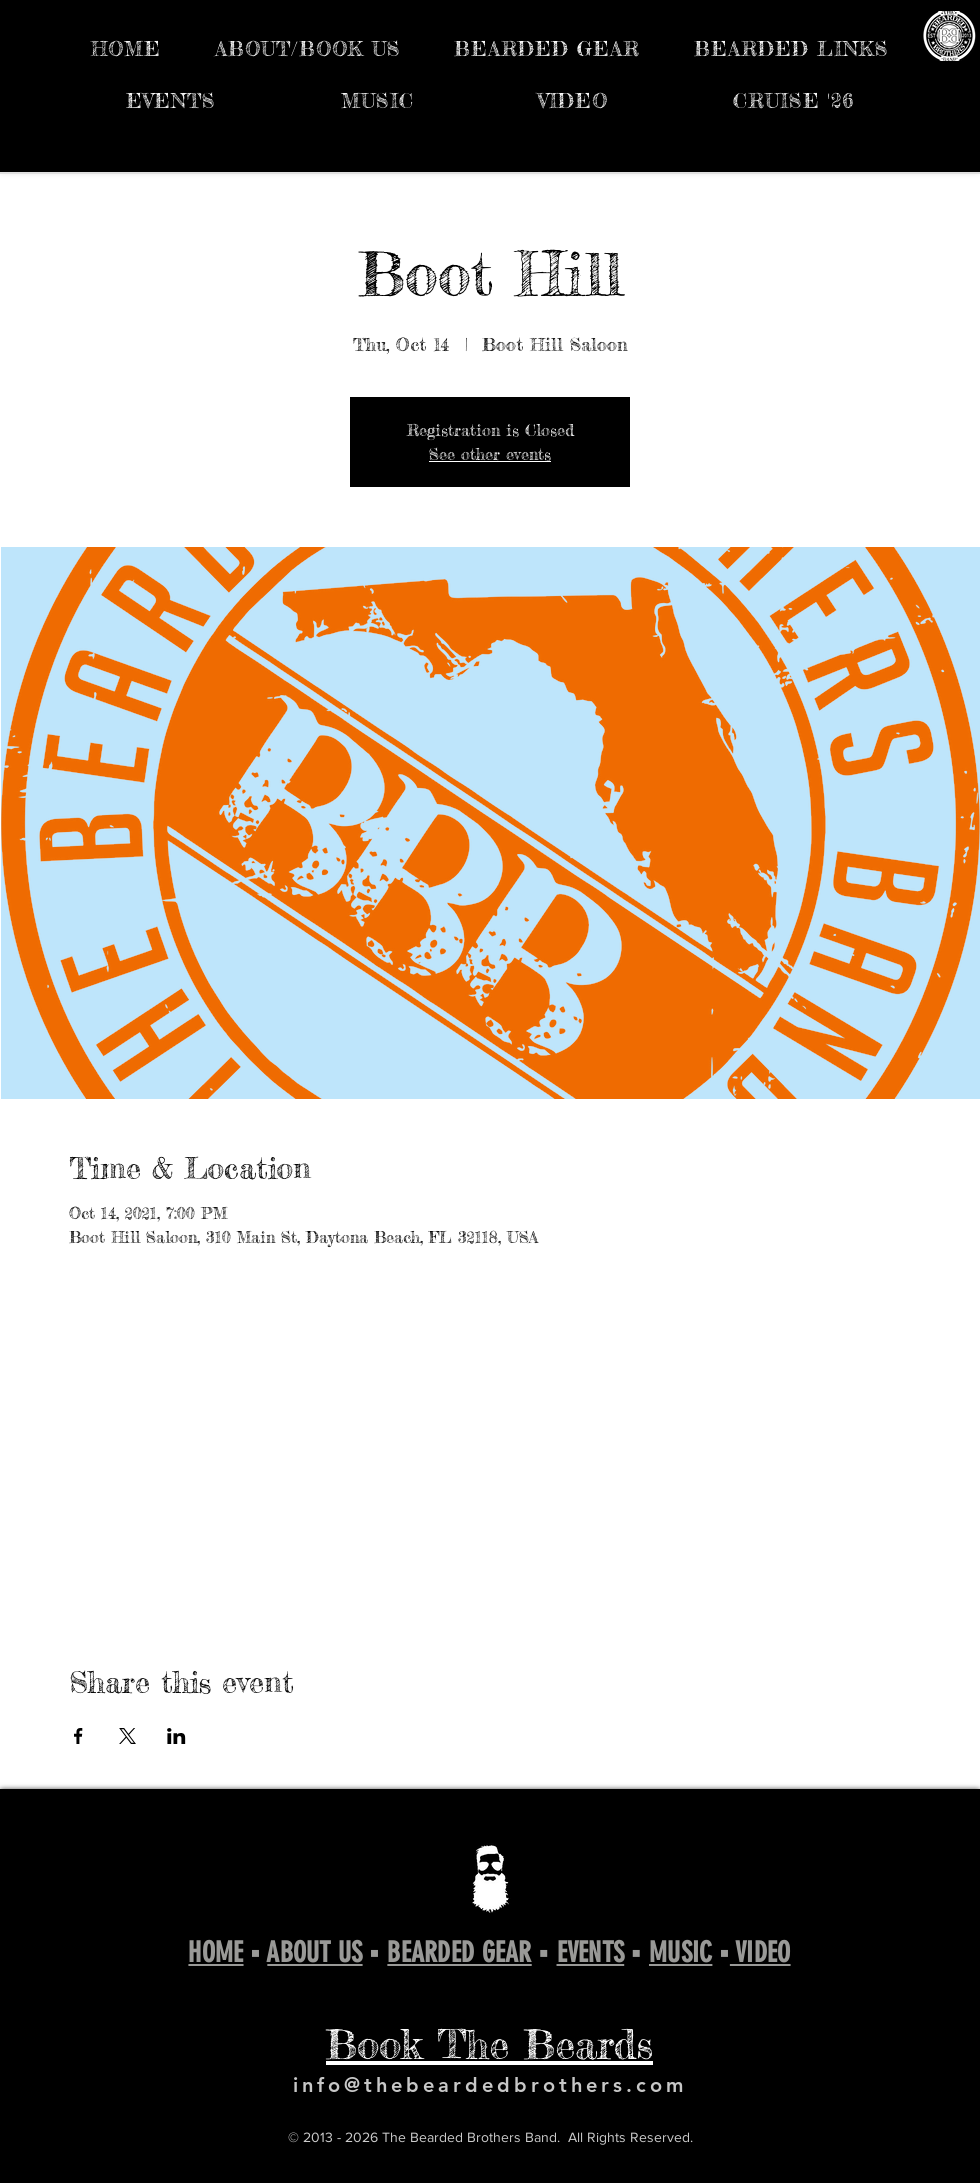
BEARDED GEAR (459, 1952)
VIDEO (760, 1952)
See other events (490, 454)
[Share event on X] (127, 1736)
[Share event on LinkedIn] (176, 1736)
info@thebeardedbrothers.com (490, 2085)
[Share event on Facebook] (78, 1736)
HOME (215, 1952)
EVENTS (591, 1952)
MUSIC (680, 1952)
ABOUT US (314, 1952)
